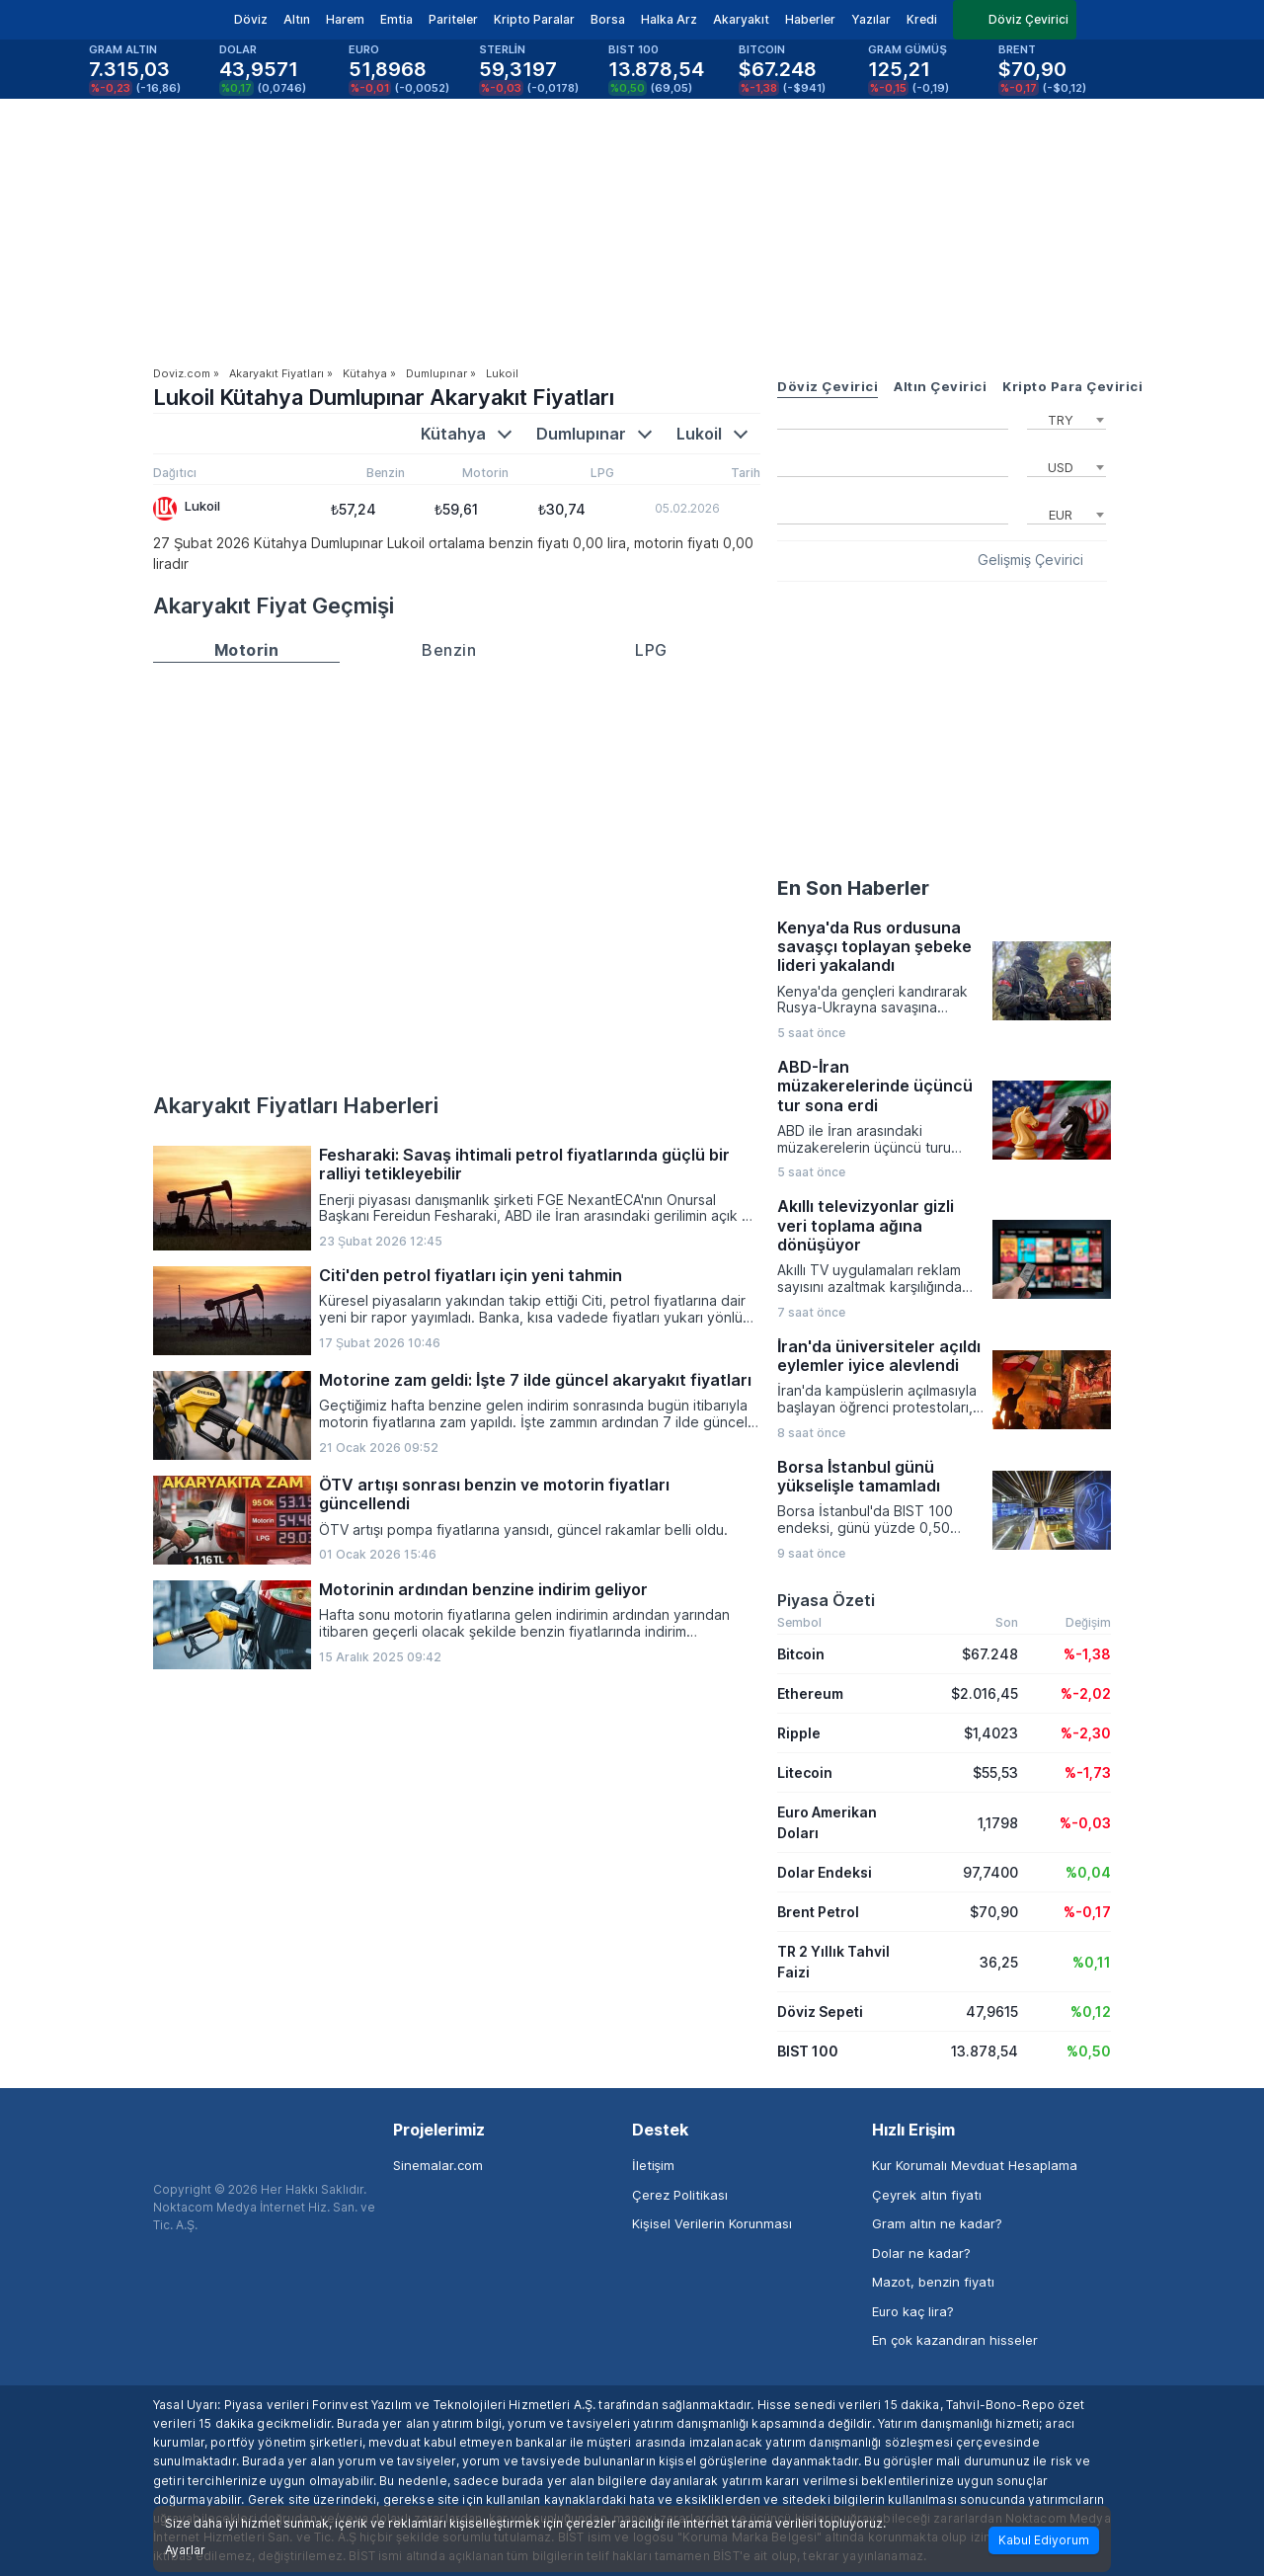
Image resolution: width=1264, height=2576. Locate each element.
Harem (345, 19)
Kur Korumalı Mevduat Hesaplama (974, 2165)
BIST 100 (807, 2051)
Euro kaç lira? (913, 2311)
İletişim (653, 2165)
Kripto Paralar (534, 19)
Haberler (810, 19)
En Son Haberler (853, 888)
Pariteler (453, 19)
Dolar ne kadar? (921, 2253)
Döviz (251, 19)
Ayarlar (185, 2550)
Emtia (396, 19)
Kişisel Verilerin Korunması (712, 2223)
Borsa (608, 19)
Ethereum (810, 1693)
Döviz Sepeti (820, 2011)
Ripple (799, 1733)
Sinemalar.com (438, 2165)
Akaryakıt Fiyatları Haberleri (295, 1105)
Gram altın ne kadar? (937, 2223)
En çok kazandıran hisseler (955, 2340)
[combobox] (1066, 418)
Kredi (922, 19)
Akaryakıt (741, 19)
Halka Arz (669, 19)
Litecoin (804, 1772)
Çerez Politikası (680, 2195)
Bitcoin (801, 1654)
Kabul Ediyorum (1043, 2540)
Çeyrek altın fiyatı (927, 2195)
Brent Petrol (818, 1911)
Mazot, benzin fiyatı (933, 2282)
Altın (296, 19)
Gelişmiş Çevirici (1030, 560)
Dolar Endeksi (824, 1872)
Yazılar (871, 19)
